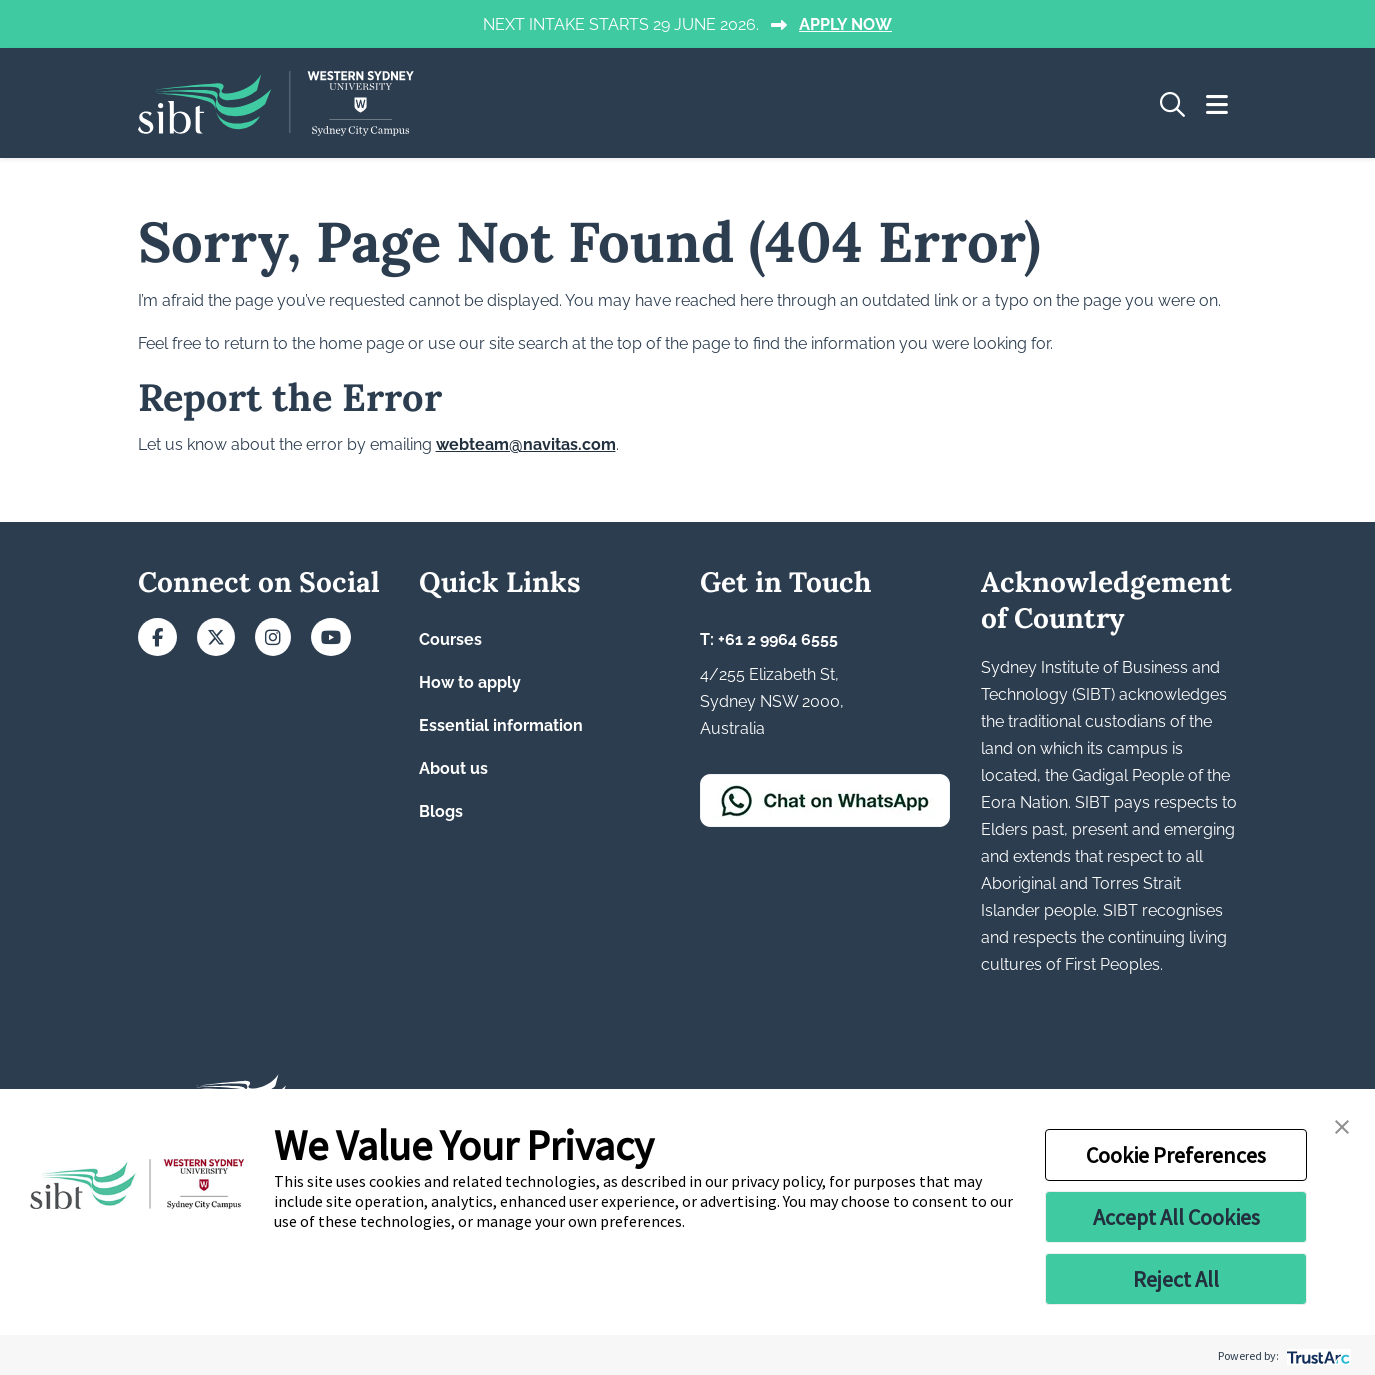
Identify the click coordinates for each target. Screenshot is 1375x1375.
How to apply (470, 682)
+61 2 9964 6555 (778, 639)
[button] (1342, 1125)
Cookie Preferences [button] (1176, 1155)
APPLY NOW (845, 24)
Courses (450, 639)
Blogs (441, 811)
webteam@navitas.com (526, 444)
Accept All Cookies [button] (1176, 1217)
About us (453, 768)
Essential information (501, 725)
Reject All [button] (1176, 1279)
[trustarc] (1316, 1355)
